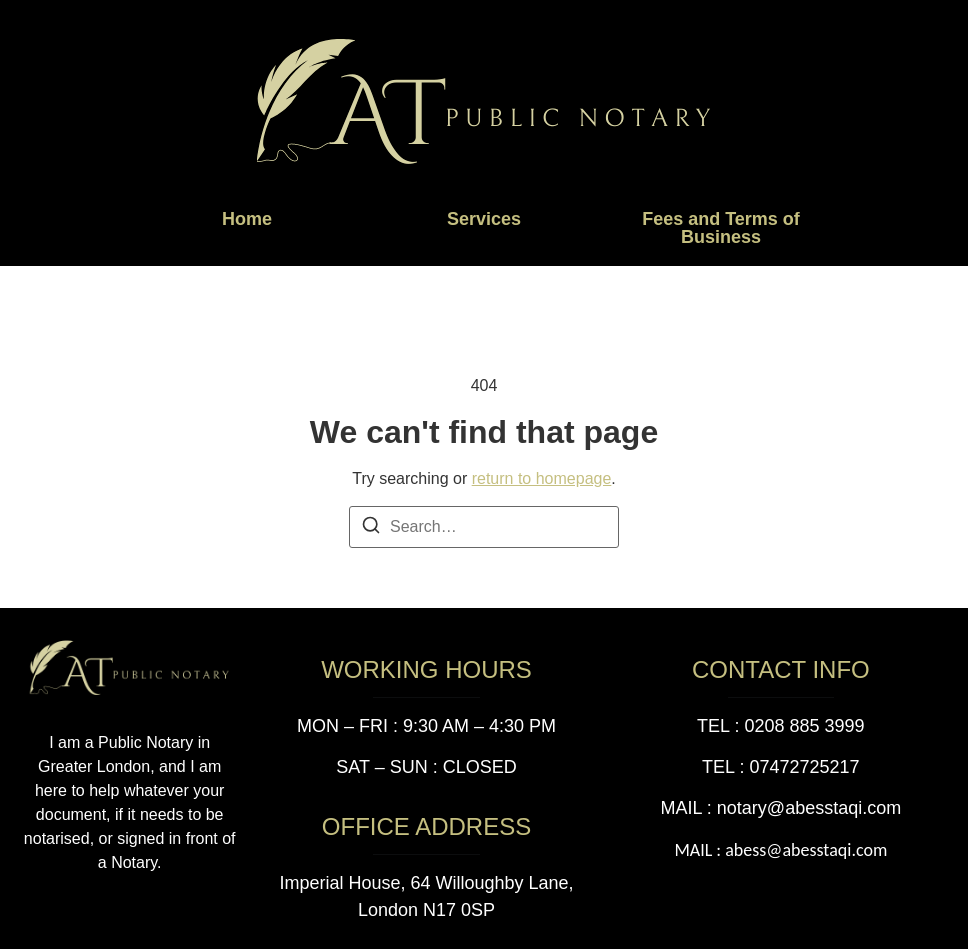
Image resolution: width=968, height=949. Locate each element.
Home (247, 219)
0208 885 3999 (804, 726)
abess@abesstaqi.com (806, 850)
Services (484, 219)
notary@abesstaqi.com (809, 808)
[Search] (371, 528)
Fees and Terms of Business (721, 228)
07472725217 (804, 767)
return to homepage (542, 478)
